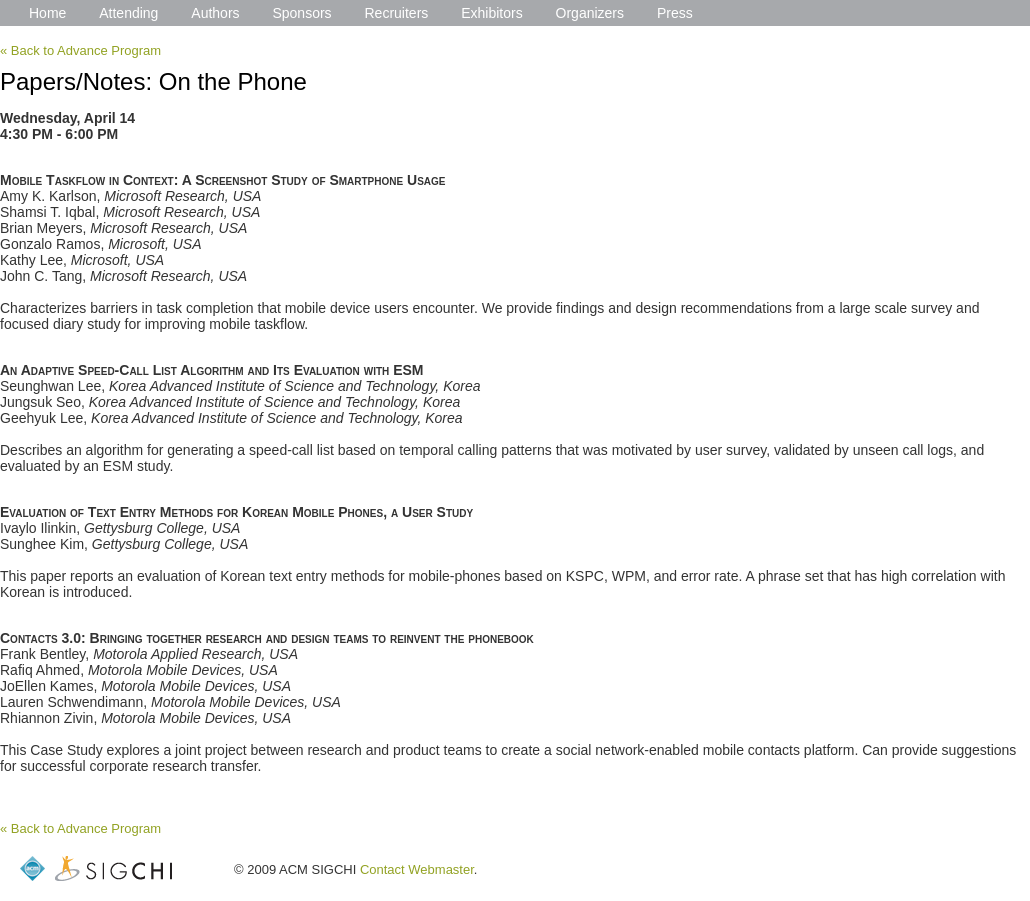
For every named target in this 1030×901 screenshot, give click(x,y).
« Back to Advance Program (80, 50)
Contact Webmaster (417, 869)
